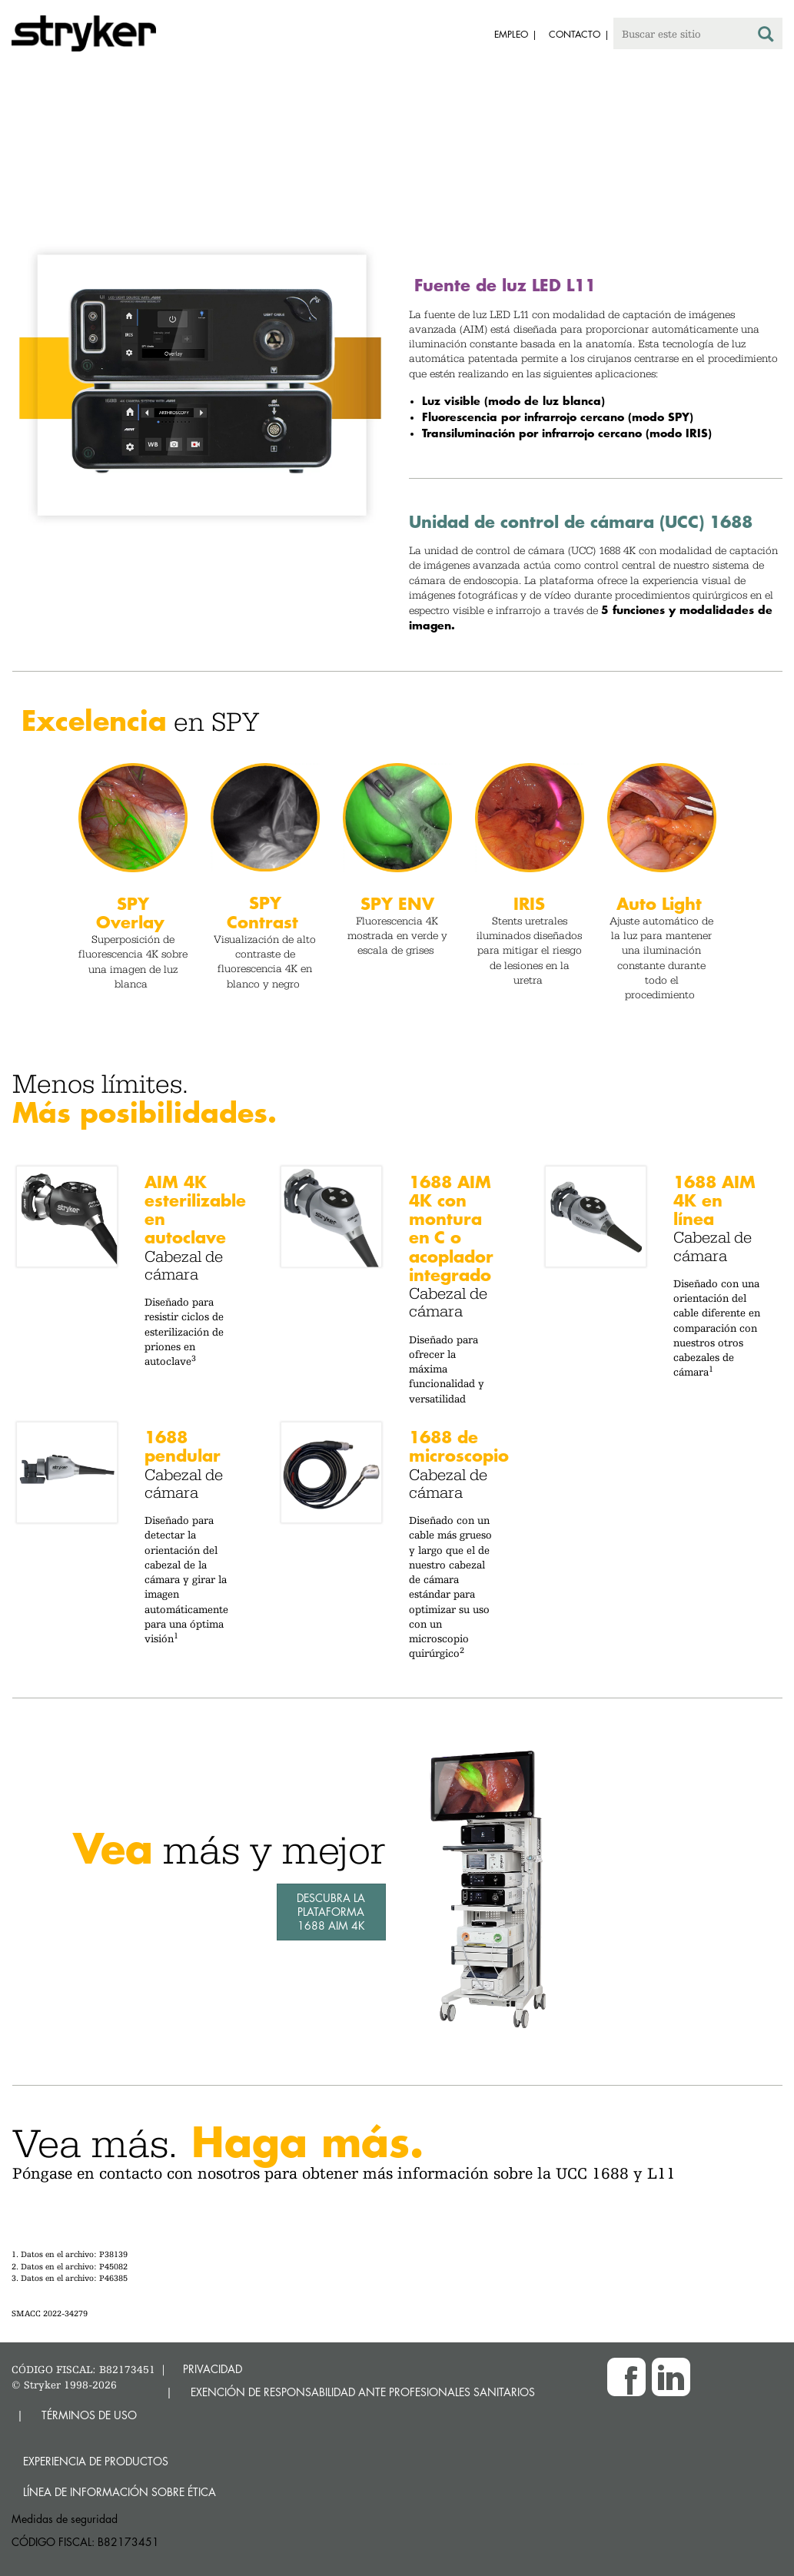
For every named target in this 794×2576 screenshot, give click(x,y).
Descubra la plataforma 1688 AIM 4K (331, 1912)
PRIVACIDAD (212, 2369)
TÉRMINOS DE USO (89, 2415)
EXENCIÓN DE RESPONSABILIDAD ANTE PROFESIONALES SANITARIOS (363, 2392)
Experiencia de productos (95, 2461)
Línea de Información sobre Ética (119, 2492)
